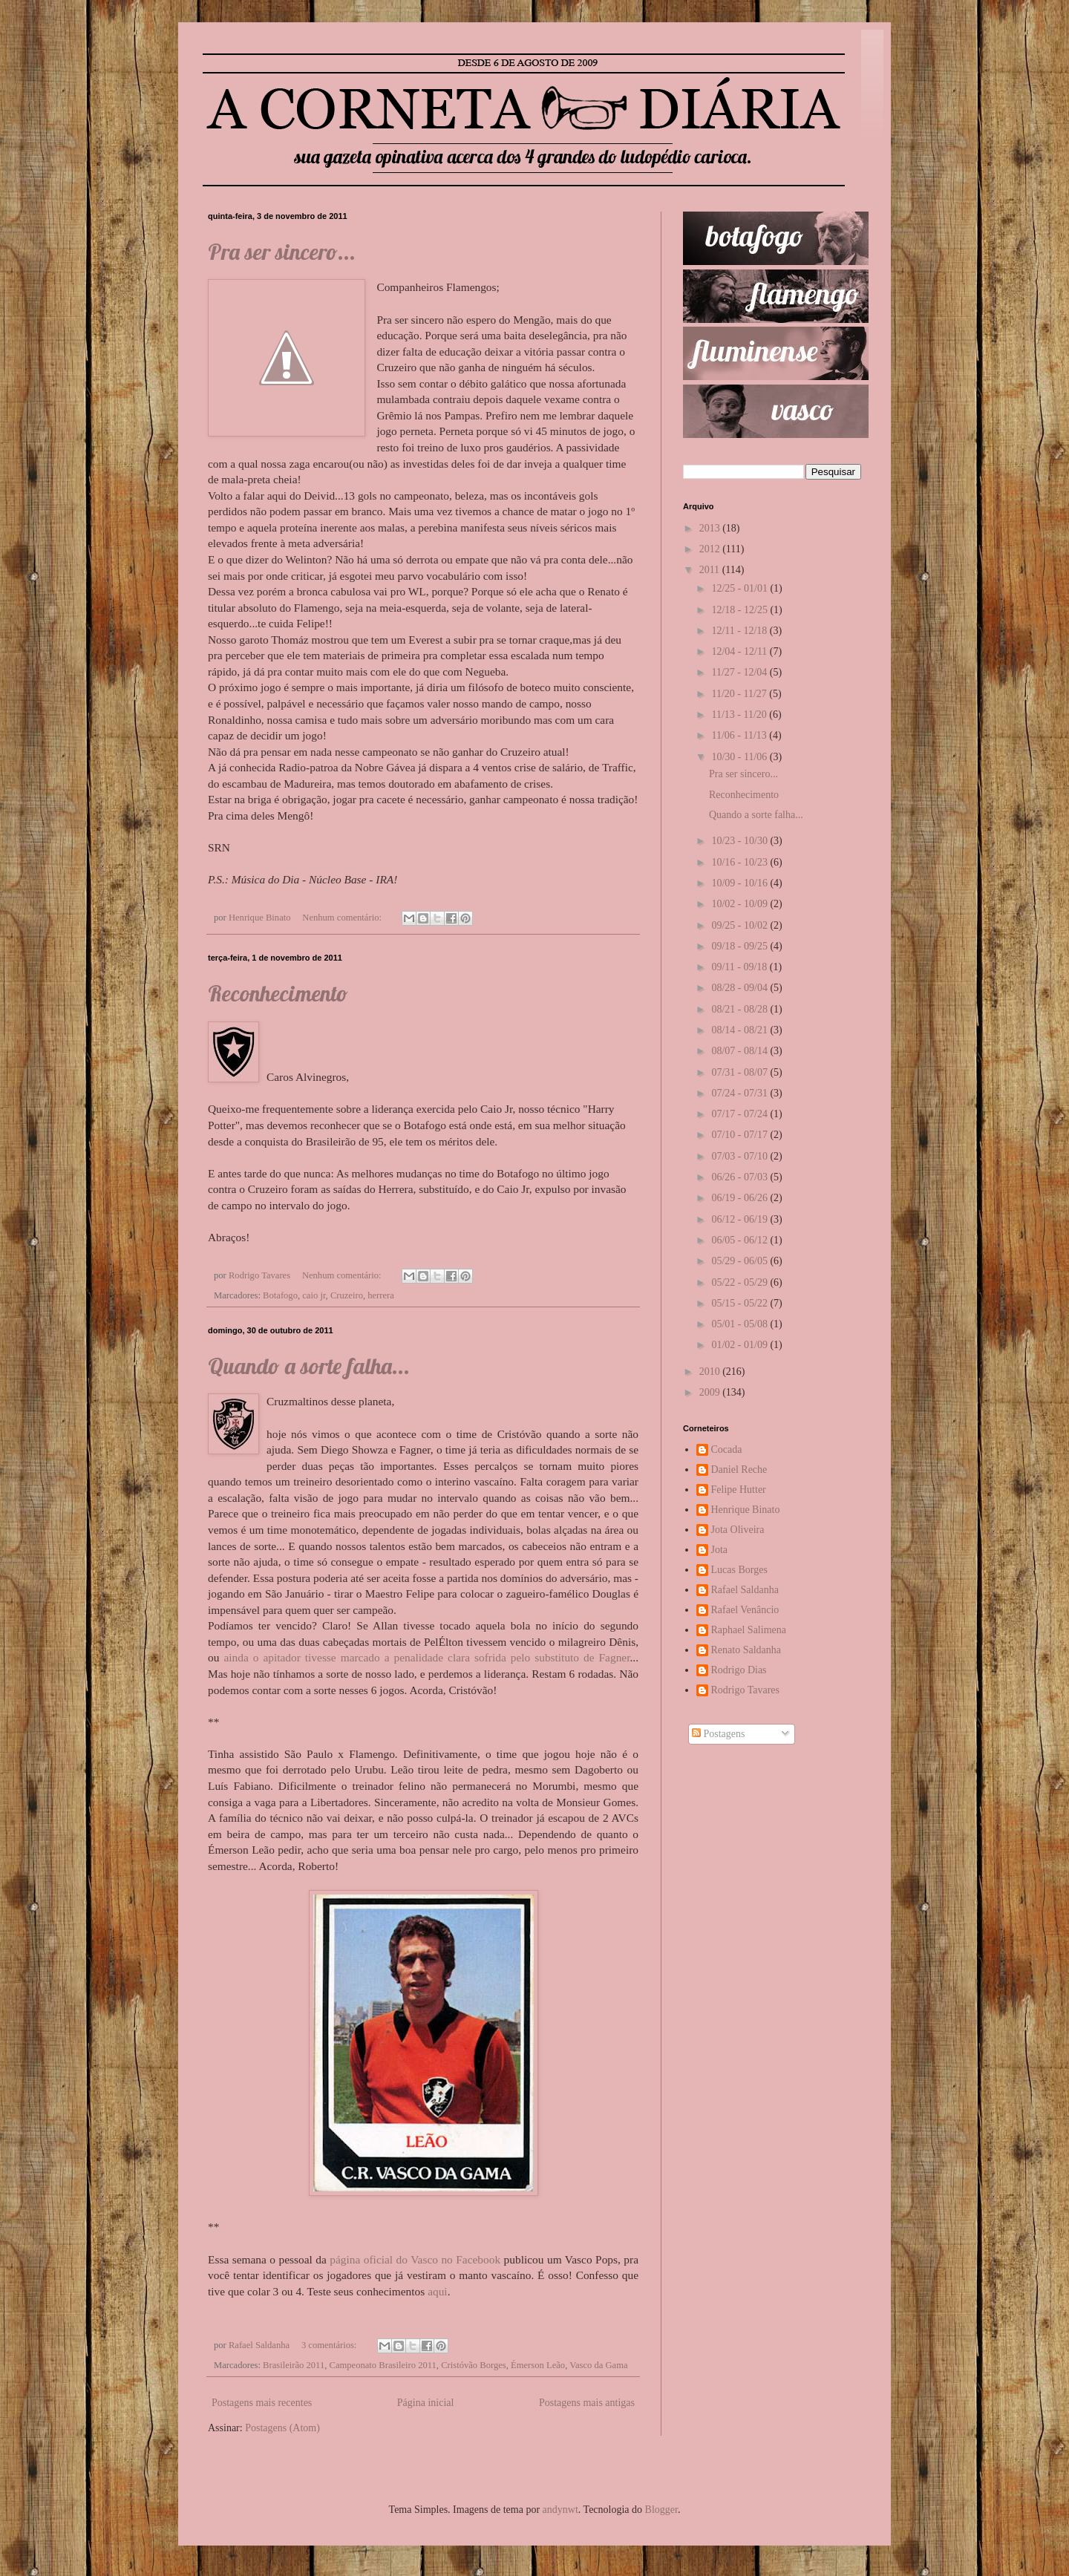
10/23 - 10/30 (740, 840)
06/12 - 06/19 (740, 1219)
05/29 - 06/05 (740, 1260)
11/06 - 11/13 (740, 735)
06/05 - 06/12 (740, 1240)
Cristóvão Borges (473, 2365)
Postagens (718, 1733)
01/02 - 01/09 (740, 1344)
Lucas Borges (739, 1569)
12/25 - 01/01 (740, 588)
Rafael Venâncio (745, 1609)
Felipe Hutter (738, 1489)
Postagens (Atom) (282, 2427)
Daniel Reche (739, 1469)
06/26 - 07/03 (740, 1177)
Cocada (726, 1449)
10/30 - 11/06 (740, 756)
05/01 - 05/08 (740, 1324)
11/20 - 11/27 (740, 693)
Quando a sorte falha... (309, 1366)
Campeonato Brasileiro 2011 (383, 2365)
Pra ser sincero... (282, 252)
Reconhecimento (278, 993)
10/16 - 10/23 (740, 862)
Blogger (661, 2509)
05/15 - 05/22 (740, 1303)
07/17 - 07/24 (740, 1113)
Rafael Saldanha (745, 1589)
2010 (711, 1371)
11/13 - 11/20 (740, 714)
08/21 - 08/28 (740, 1009)
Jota (719, 1549)
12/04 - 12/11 (740, 651)
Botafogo (280, 1295)
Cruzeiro (346, 1295)
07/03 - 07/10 (740, 1156)
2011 (710, 569)
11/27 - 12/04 (740, 672)
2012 (711, 549)
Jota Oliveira (738, 1529)
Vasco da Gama (598, 2365)
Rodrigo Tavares (745, 1690)
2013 (711, 528)
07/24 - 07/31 (740, 1093)
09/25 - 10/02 (740, 925)
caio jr (313, 1295)
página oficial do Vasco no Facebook (415, 2259)
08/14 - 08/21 (740, 1030)
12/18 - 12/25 (740, 609)
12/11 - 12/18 (740, 630)
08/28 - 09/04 (740, 987)
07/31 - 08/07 (740, 1072)
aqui (438, 2291)
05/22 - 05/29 (740, 1282)
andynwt (560, 2509)
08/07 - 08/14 (740, 1050)
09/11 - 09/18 (740, 966)
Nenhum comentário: (343, 917)
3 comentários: (330, 2345)
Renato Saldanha (746, 1649)
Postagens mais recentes (262, 2402)
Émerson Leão (538, 2365)
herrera (380, 1295)
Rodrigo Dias (739, 1670)
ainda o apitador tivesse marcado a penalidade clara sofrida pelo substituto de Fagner (426, 1657)
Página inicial (425, 2402)
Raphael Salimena (748, 1629)
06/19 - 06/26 (740, 1197)
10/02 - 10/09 (740, 903)
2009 (711, 1392)
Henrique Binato (745, 1509)
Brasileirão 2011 (293, 2365)
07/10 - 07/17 (740, 1134)
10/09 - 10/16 (740, 883)
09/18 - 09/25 (740, 946)
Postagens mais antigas (587, 2402)
